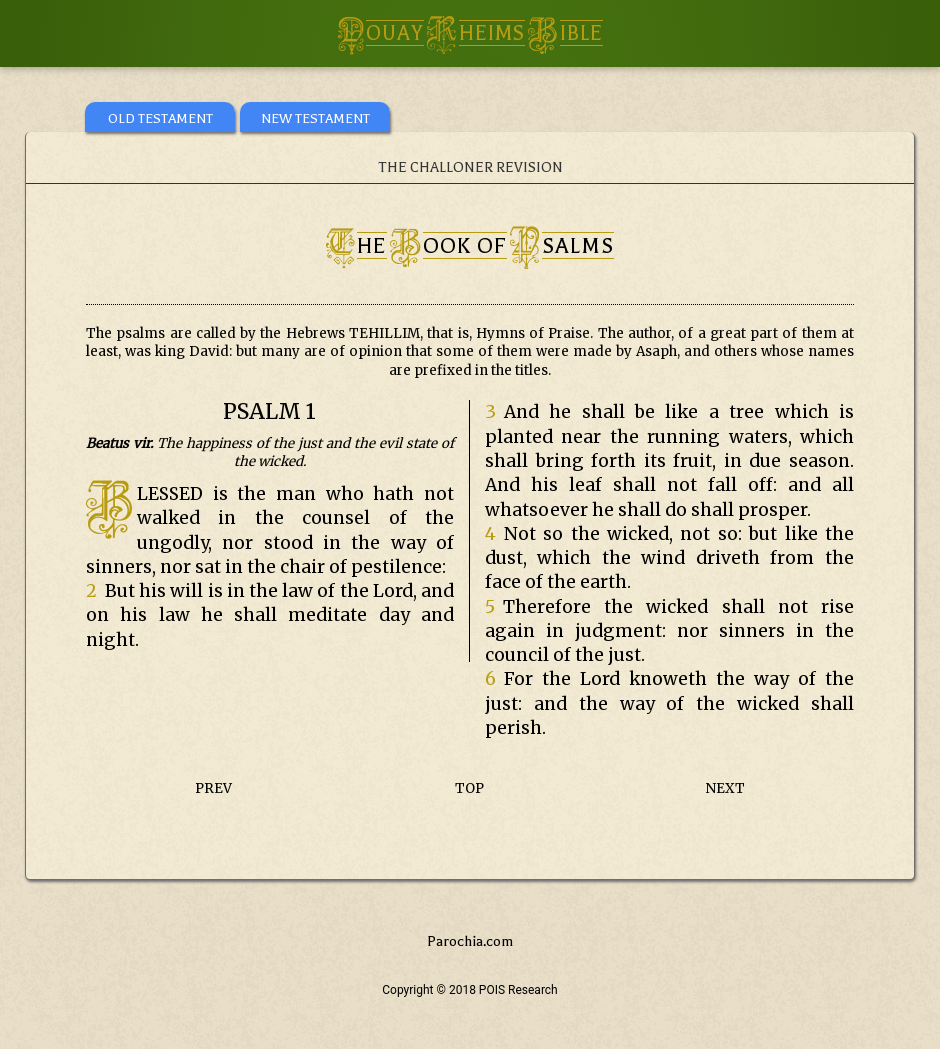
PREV (213, 788)
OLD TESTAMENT (160, 118)
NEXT (725, 788)
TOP (469, 788)
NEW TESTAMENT (315, 118)
